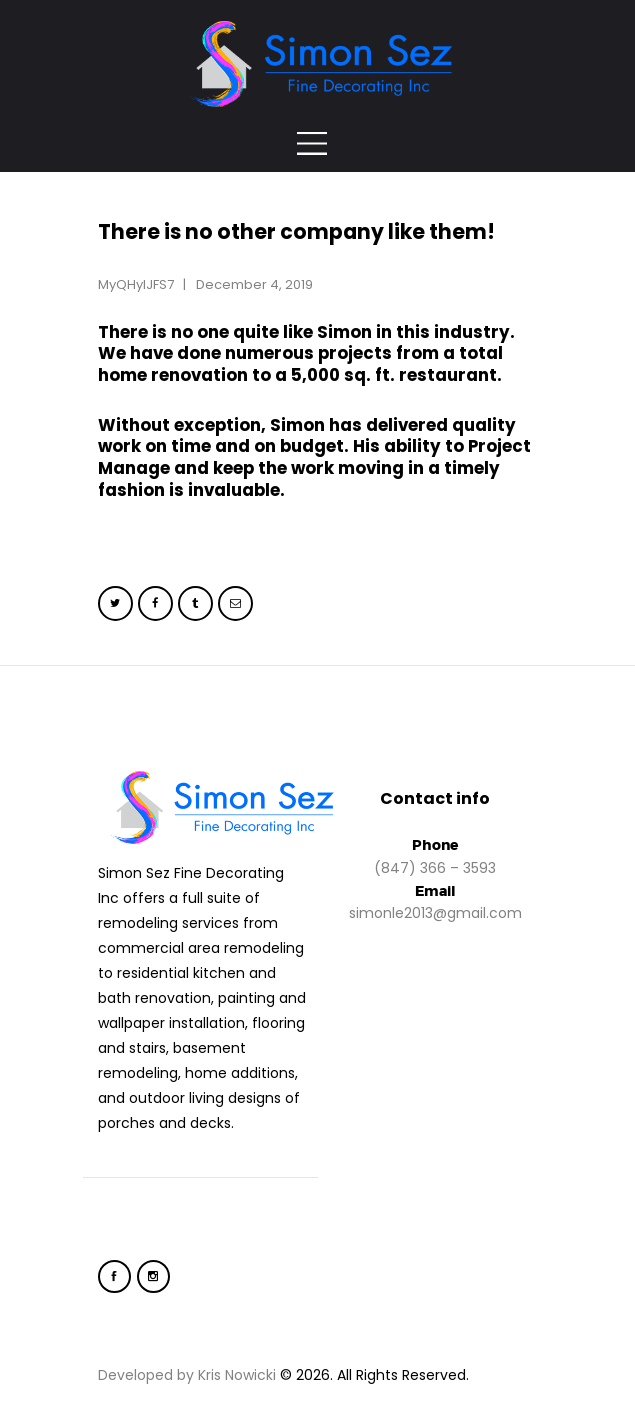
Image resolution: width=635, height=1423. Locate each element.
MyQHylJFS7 (137, 284)
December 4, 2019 (254, 284)
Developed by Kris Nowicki (187, 1375)
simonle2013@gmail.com (435, 913)
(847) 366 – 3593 (435, 868)
